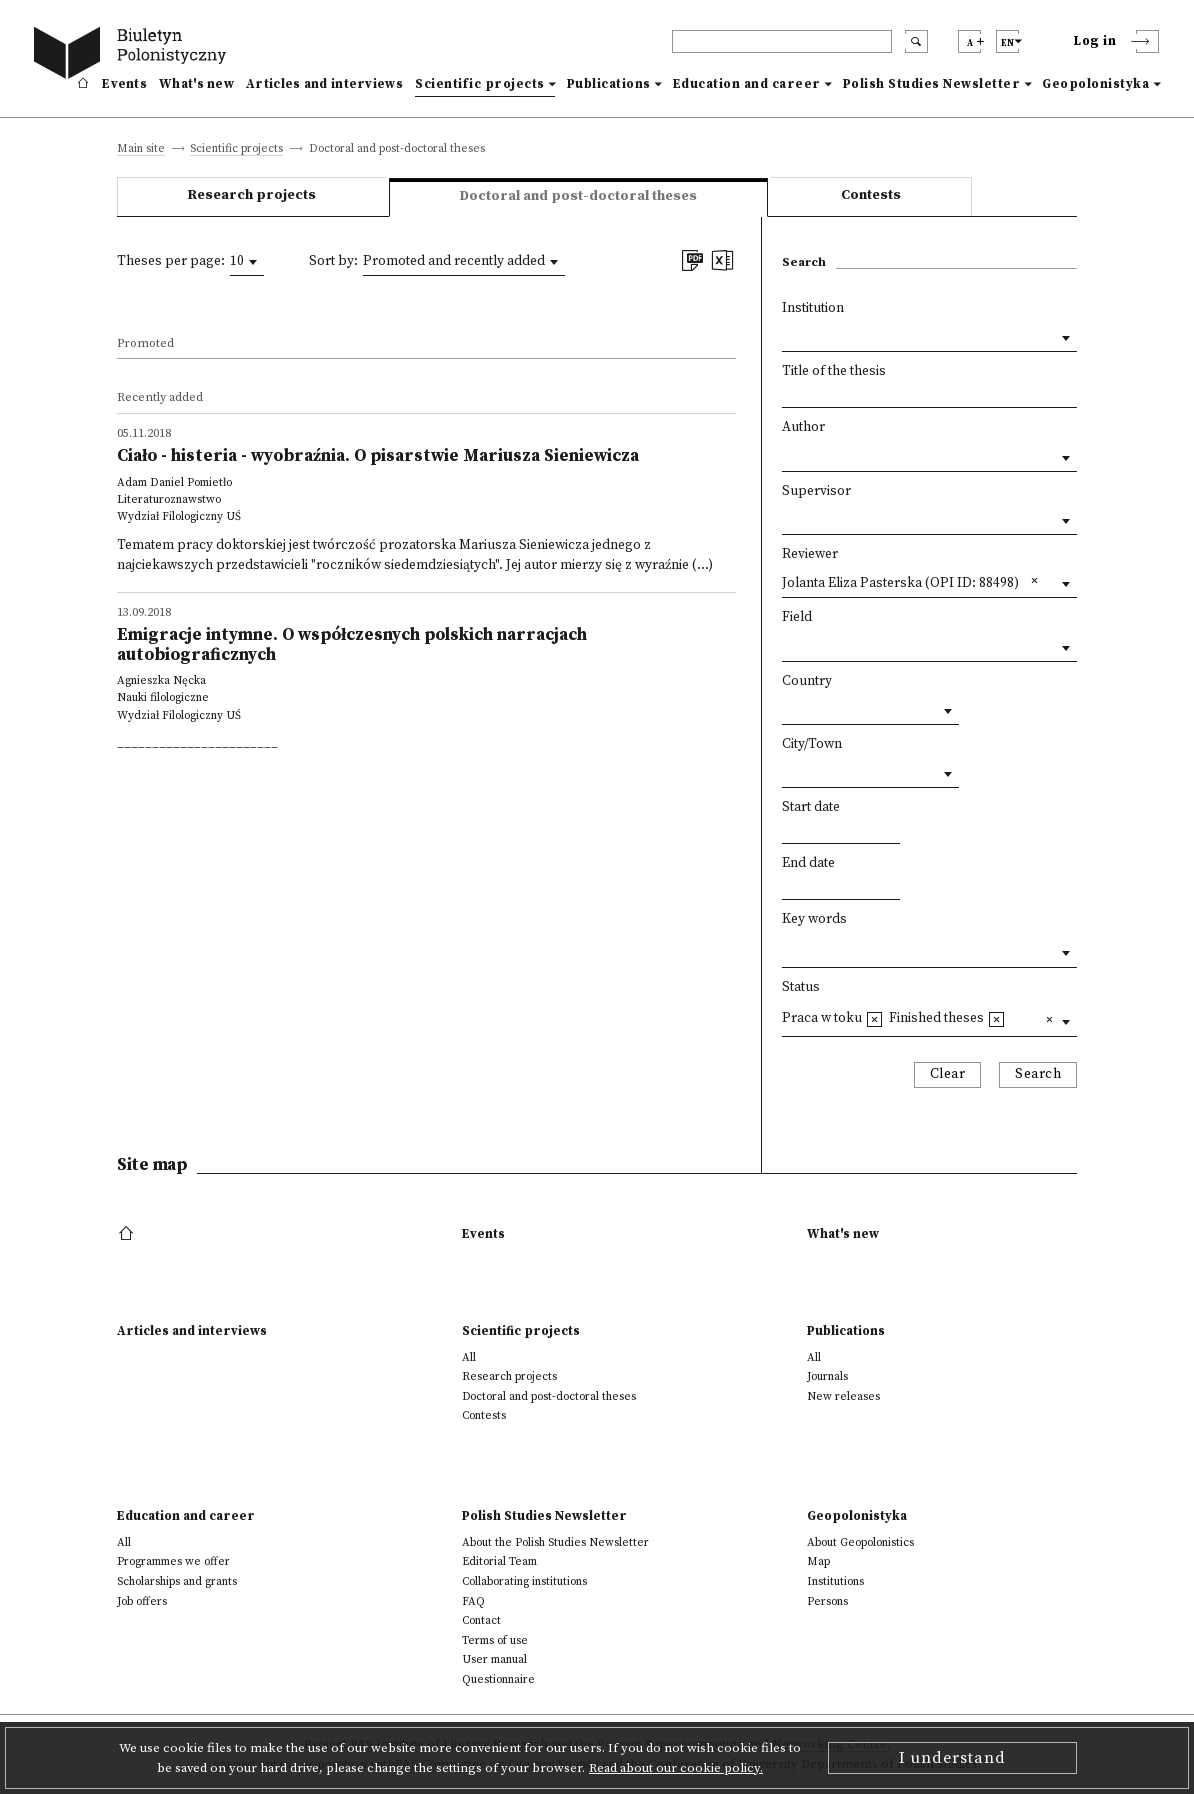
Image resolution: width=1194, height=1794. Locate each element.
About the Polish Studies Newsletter (555, 1542)
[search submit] (916, 41)
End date (808, 863)
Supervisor (816, 491)
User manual (494, 1659)
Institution (813, 308)
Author (803, 427)
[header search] (782, 41)
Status (801, 987)
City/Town (812, 744)
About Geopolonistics (860, 1542)
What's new (196, 84)
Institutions (835, 1581)
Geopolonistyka (1095, 84)
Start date (811, 807)
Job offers (142, 1601)
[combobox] (247, 262)
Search (1038, 1074)
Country (807, 681)
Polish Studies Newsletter (932, 84)
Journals (827, 1376)
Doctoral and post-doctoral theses (549, 1396)
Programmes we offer (173, 1561)
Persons (827, 1601)
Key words (814, 919)
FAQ (473, 1601)
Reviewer (810, 554)
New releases (843, 1396)
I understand (952, 1758)
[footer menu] (128, 1234)
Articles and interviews (324, 84)
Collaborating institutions (524, 1581)
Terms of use (495, 1640)
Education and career (747, 84)
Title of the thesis (834, 371)
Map (818, 1561)
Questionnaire (498, 1679)
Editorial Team (499, 1561)
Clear (948, 1074)
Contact (481, 1620)
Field (797, 617)
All (469, 1357)
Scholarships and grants (177, 1581)
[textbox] (787, 948)
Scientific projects (480, 84)
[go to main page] (134, 55)
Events (124, 84)
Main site (141, 149)
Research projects (252, 195)
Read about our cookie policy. (676, 1768)
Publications (609, 84)
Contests (871, 195)
